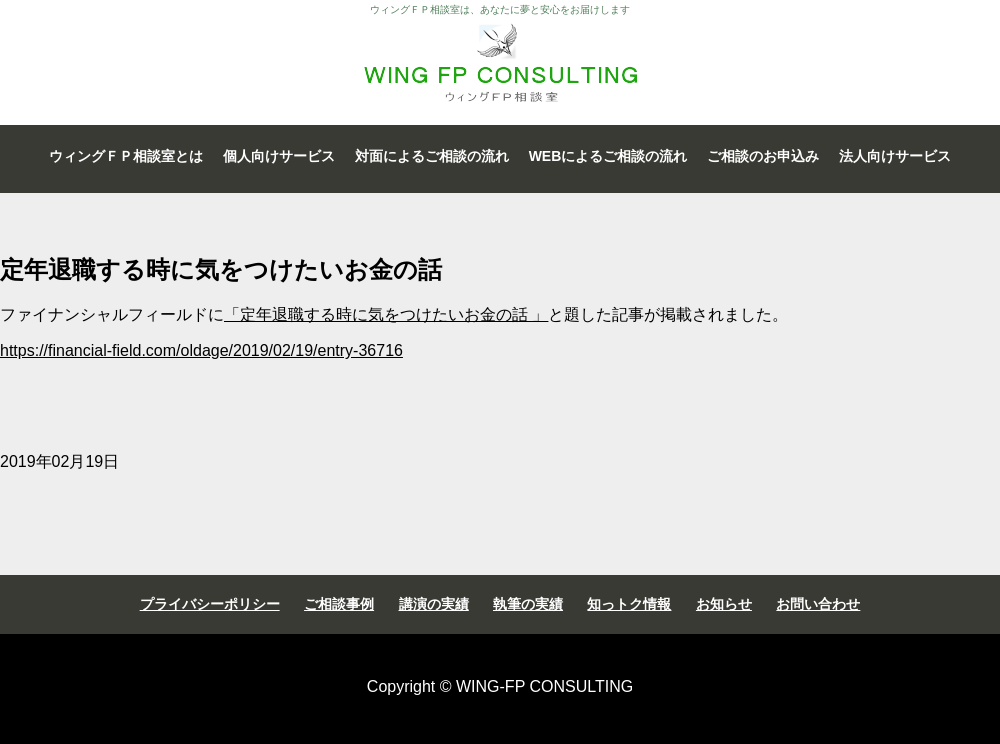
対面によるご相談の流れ (432, 156)
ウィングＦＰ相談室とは (126, 156)
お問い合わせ (818, 604)
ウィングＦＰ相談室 (500, 62)
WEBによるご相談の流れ (608, 156)
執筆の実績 (528, 604)
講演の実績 (434, 604)
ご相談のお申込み (763, 156)
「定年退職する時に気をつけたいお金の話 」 (386, 314)
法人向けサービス (895, 156)
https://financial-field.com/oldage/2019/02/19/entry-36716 (201, 350)
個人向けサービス (279, 156)
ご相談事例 (339, 604)
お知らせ (724, 604)
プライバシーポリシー (210, 604)
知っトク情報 (629, 604)
